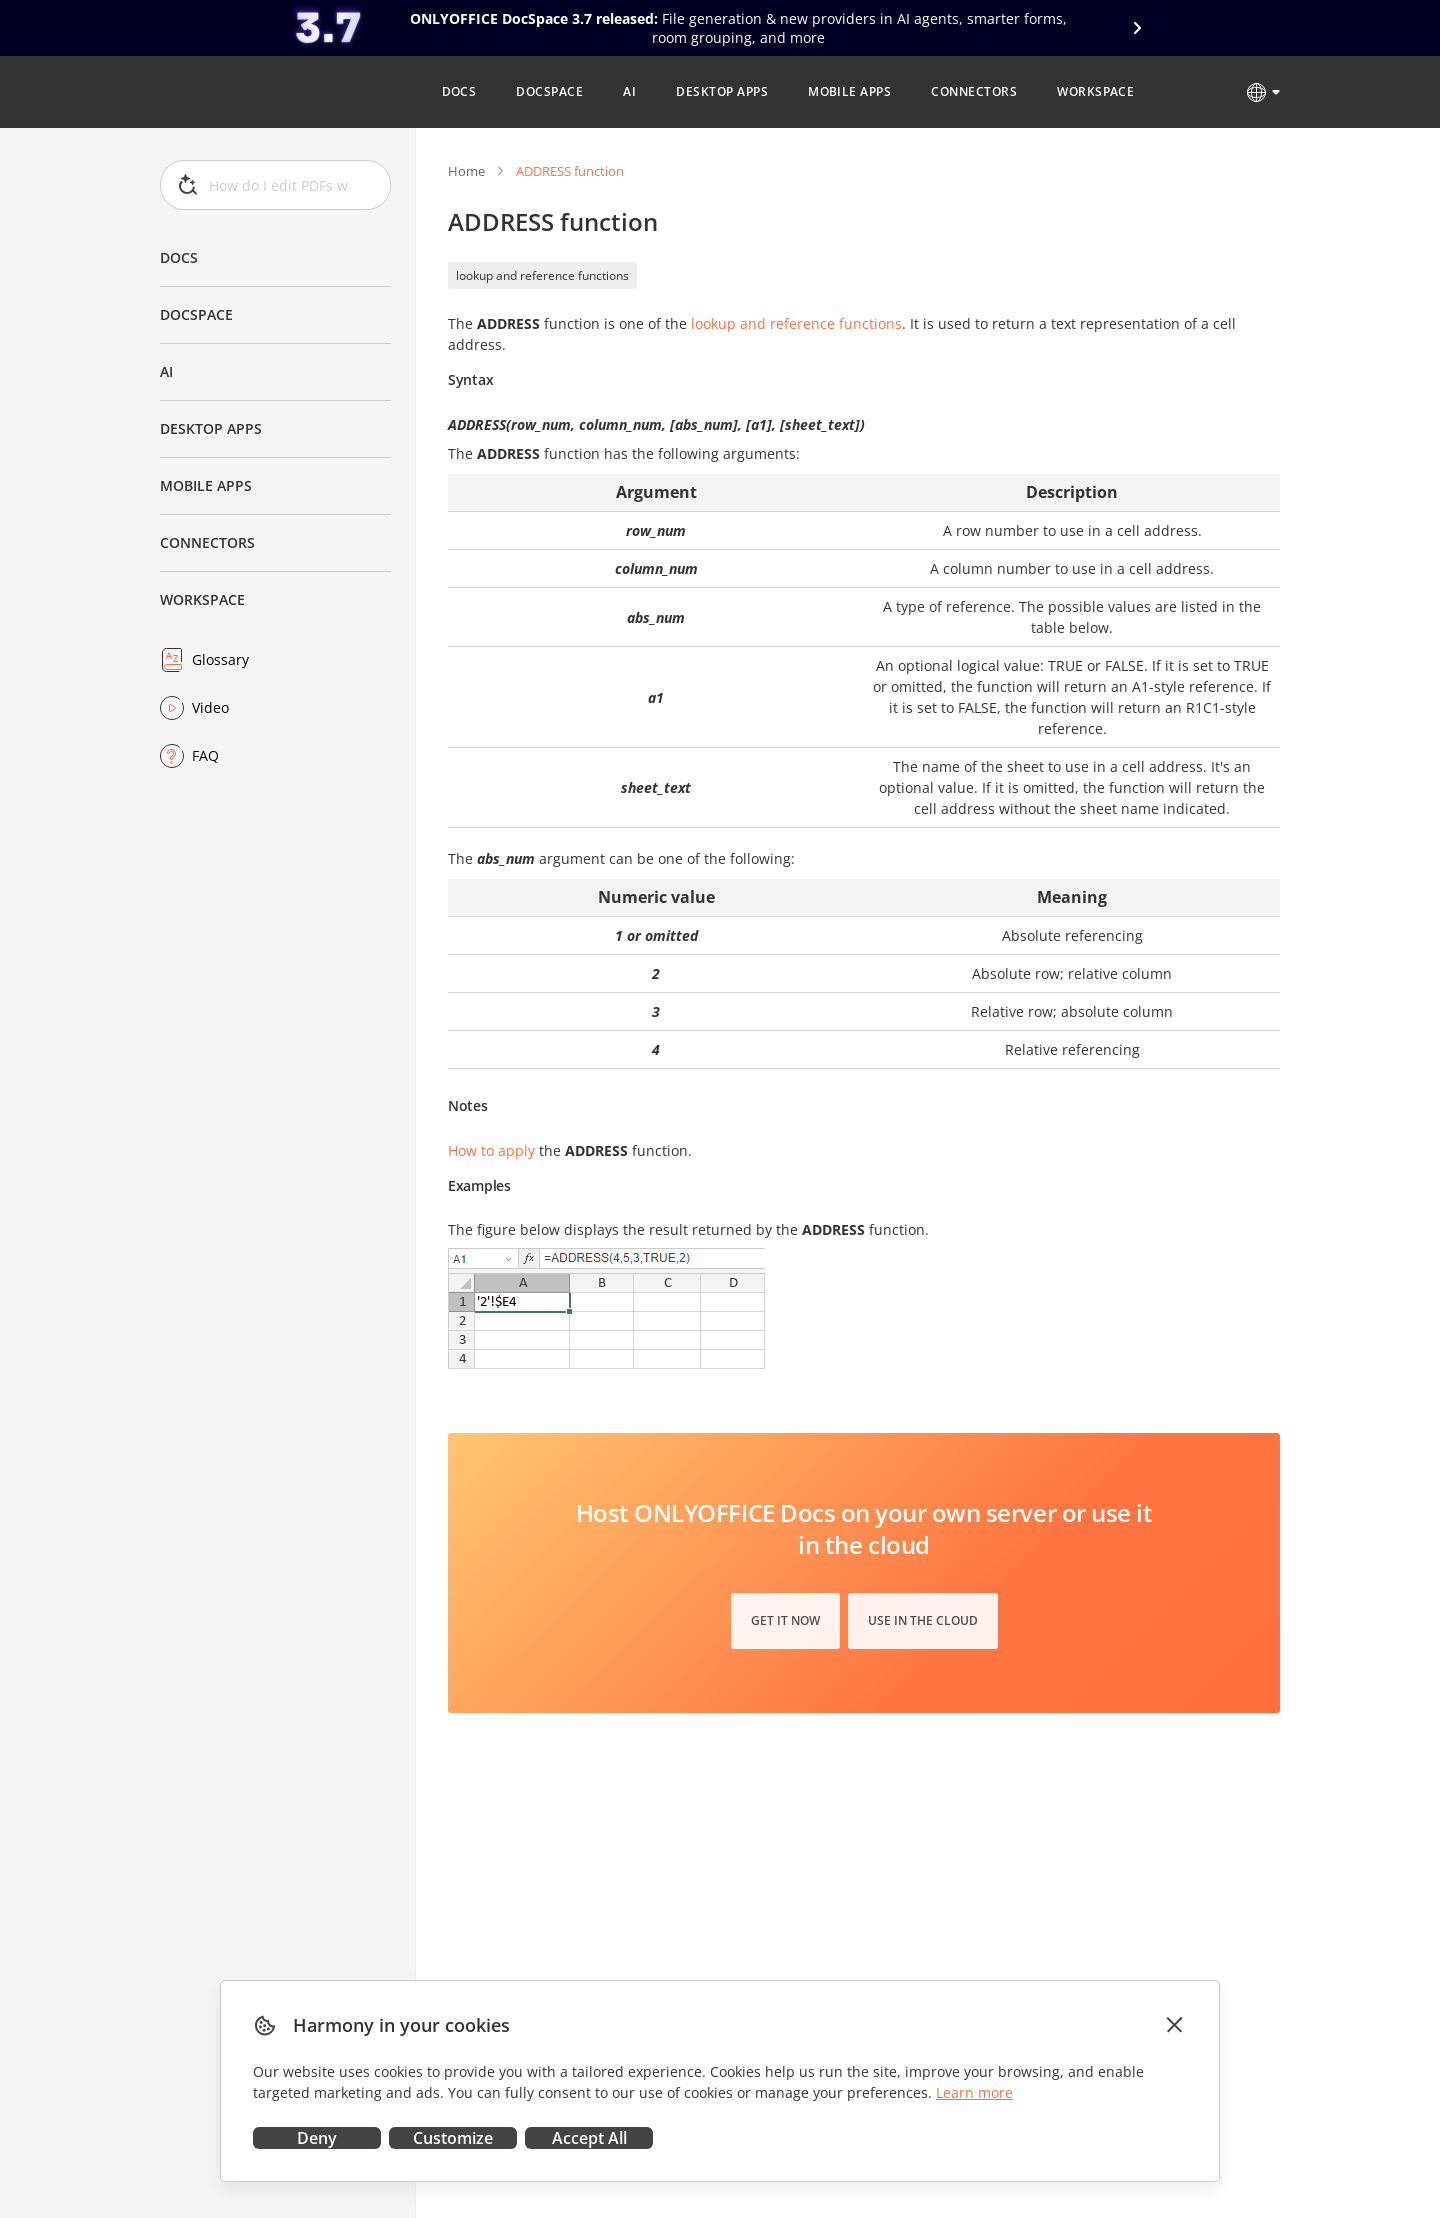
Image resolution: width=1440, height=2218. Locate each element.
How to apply (491, 1150)
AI (166, 371)
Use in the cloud (923, 1620)
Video (210, 707)
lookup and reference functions (542, 275)
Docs (179, 257)
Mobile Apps (206, 485)
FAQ (205, 755)
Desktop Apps (211, 428)
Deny (317, 2138)
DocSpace (196, 314)
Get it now (785, 1620)
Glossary (220, 659)
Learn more (974, 2092)
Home (466, 171)
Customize (453, 2138)
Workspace (202, 599)
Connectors (207, 542)
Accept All (589, 2138)
